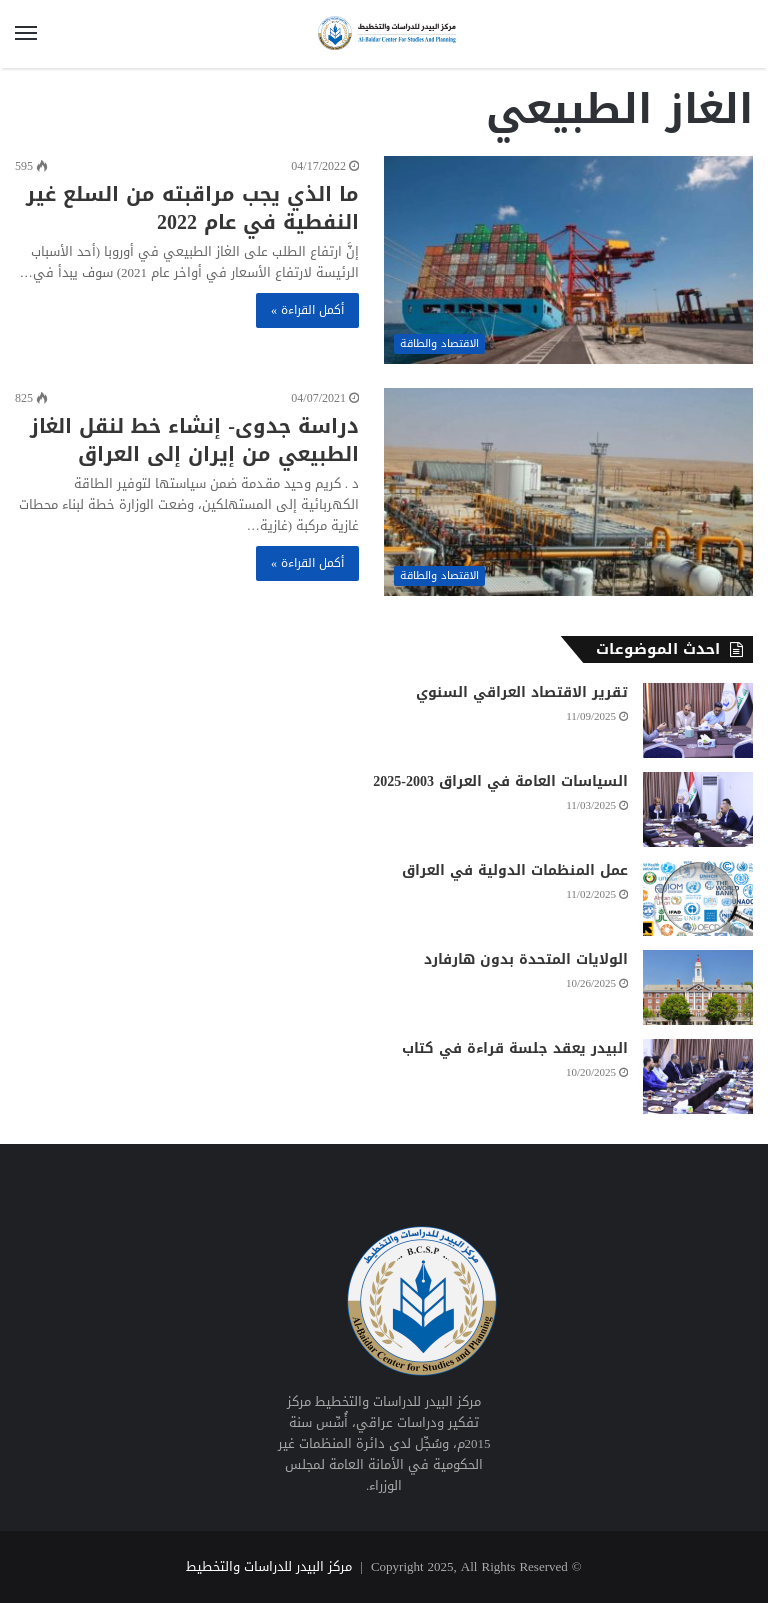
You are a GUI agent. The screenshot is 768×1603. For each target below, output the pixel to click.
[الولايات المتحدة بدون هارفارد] (698, 987)
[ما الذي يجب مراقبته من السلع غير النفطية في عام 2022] (568, 260)
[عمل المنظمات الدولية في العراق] (698, 898)
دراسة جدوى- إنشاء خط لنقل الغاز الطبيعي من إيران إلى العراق (194, 440)
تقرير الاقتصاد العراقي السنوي (522, 692)
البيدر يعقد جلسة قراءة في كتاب (515, 1048)
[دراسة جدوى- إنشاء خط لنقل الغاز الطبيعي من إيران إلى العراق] (568, 492)
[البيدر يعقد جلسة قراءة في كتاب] (698, 1076)
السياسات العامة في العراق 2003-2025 (500, 781)
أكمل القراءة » (307, 310)
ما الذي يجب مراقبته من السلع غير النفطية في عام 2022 (192, 208)
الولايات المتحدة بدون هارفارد (526, 959)
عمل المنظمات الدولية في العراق (515, 870)
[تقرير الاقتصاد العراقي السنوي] (698, 720)
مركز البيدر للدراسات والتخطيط (269, 1566)
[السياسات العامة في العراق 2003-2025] (698, 809)
